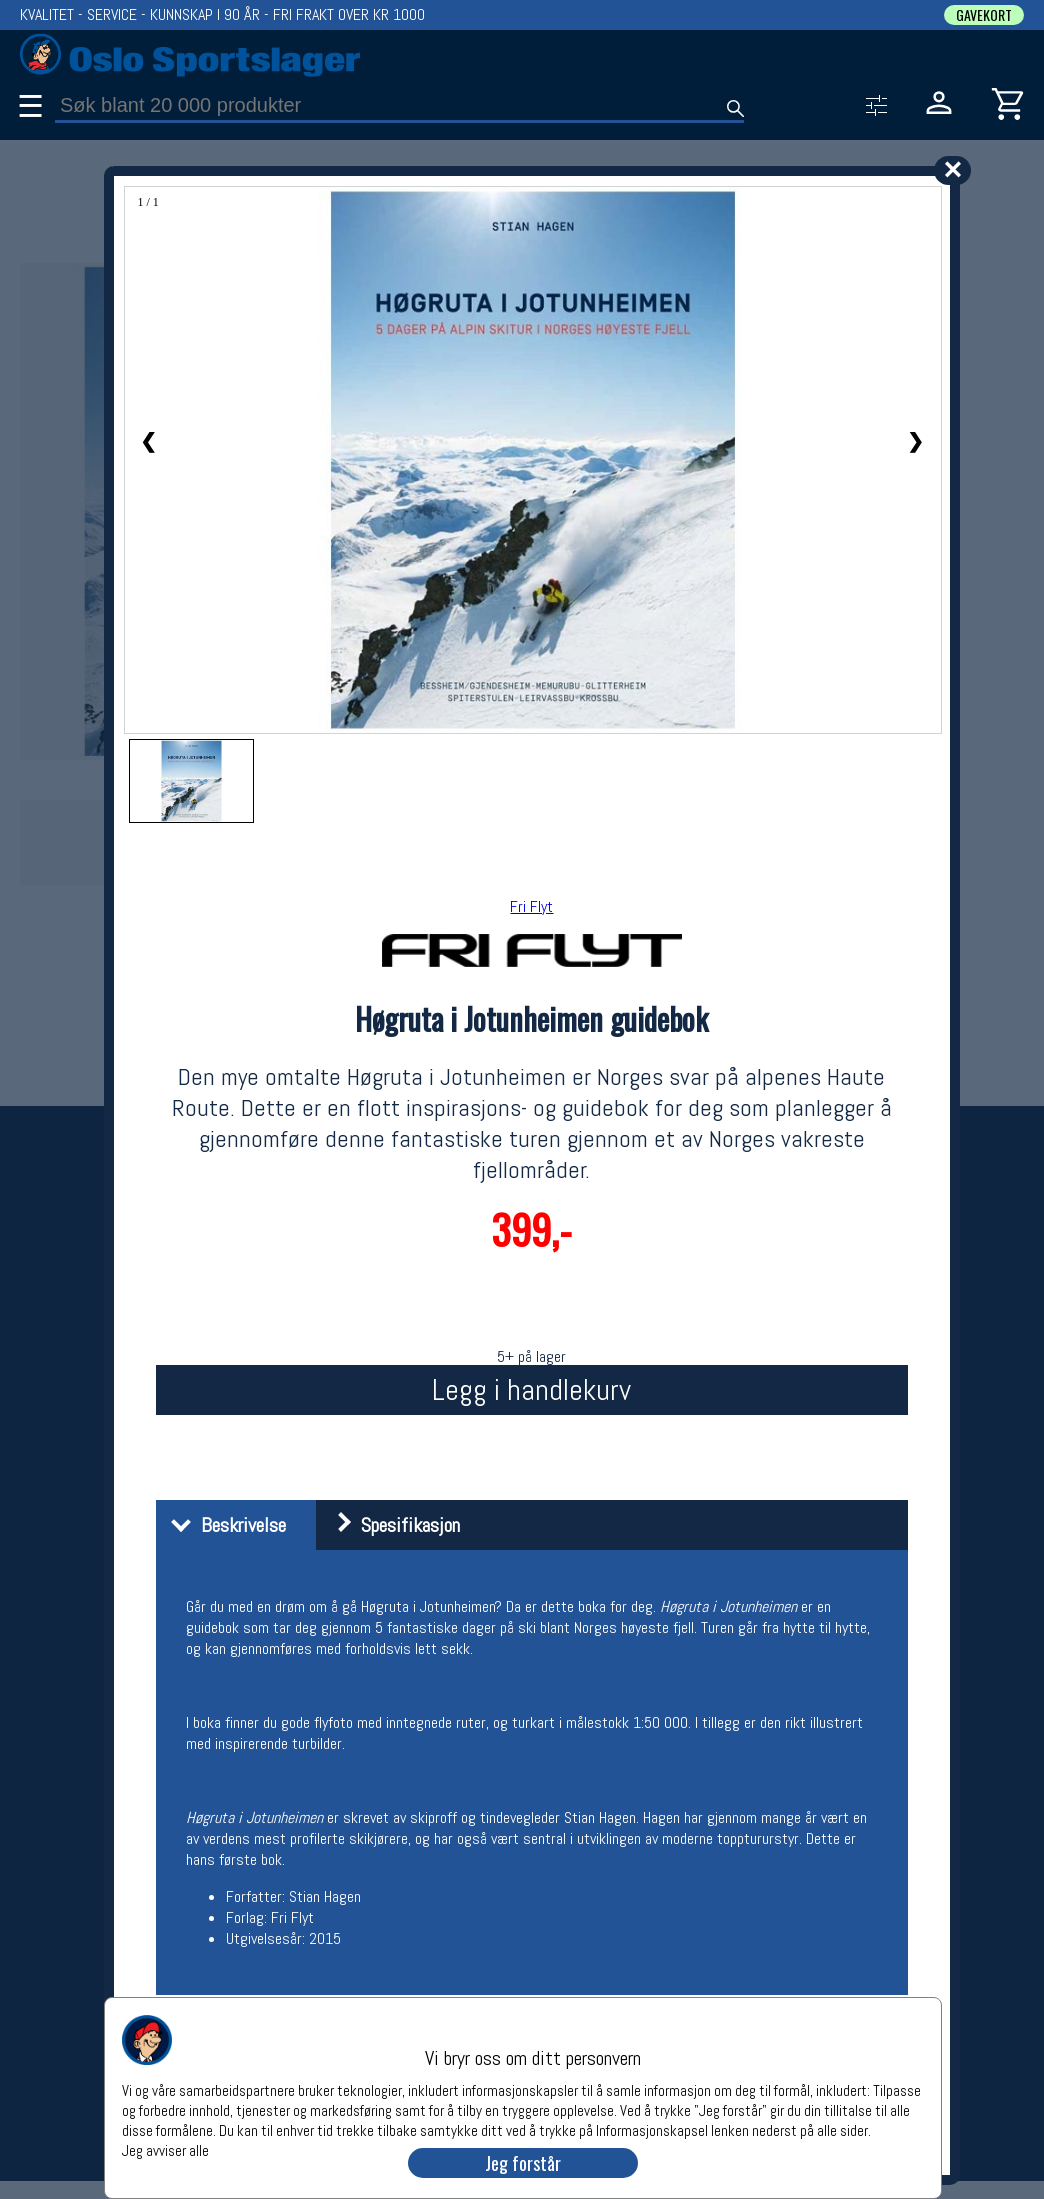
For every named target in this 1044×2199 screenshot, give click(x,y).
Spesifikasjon (390, 1525)
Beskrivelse (223, 1525)
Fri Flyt (531, 906)
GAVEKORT (984, 15)
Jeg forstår (523, 2163)
